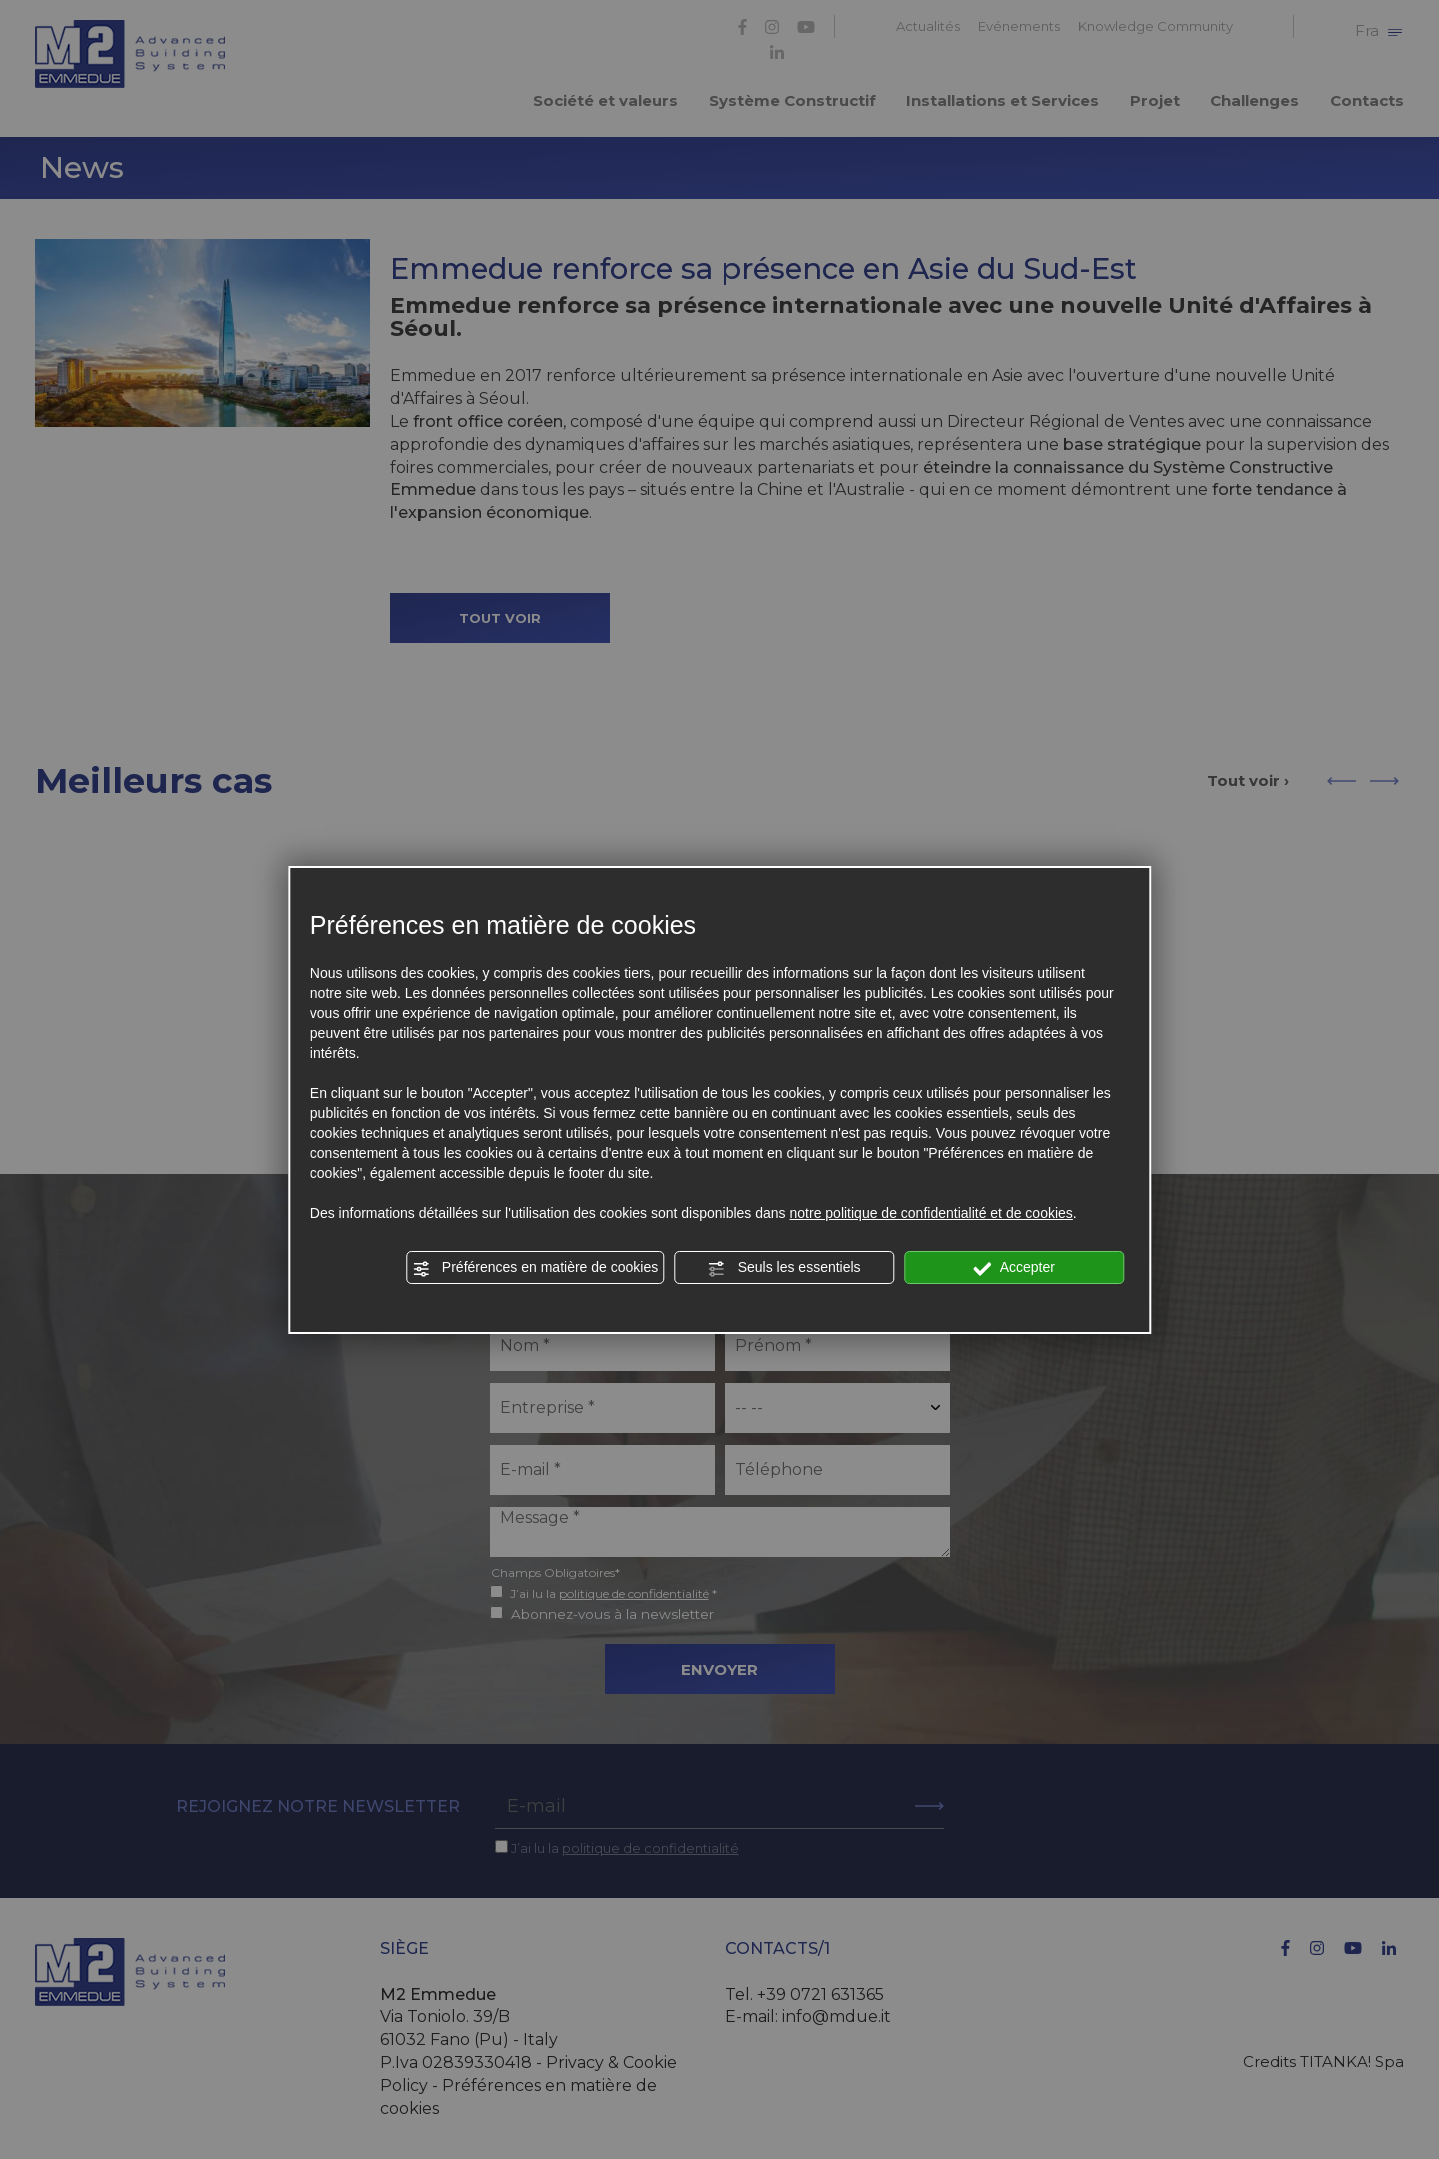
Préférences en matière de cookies (535, 1268)
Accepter (1014, 1268)
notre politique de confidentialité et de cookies (931, 1213)
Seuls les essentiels (784, 1268)
